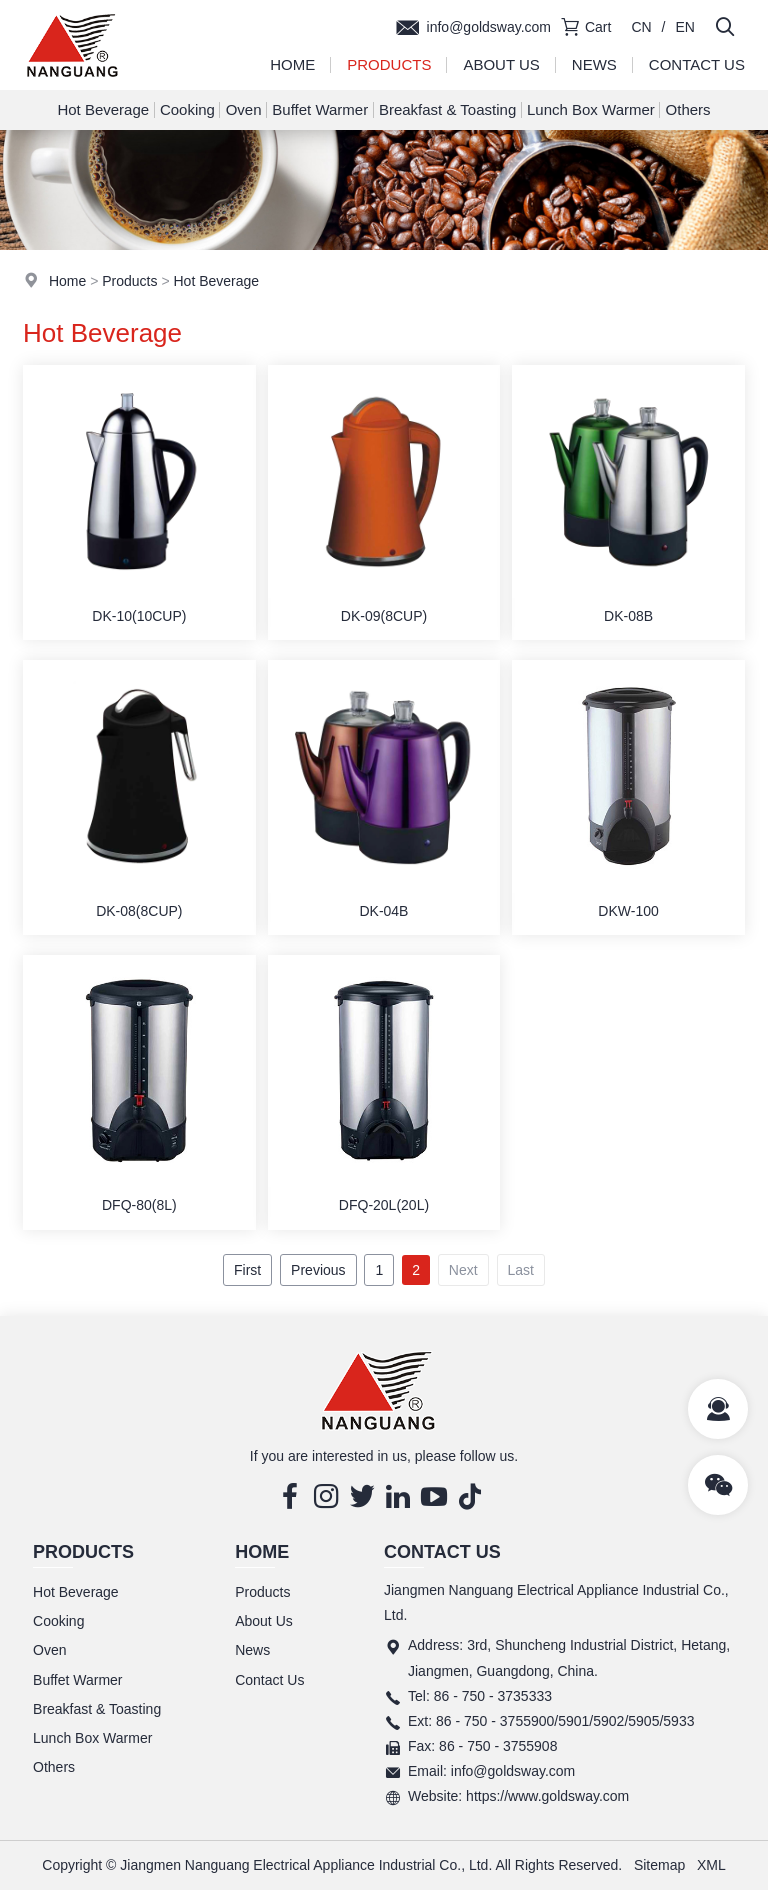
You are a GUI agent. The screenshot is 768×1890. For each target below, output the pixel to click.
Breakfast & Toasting (447, 109)
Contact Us (697, 64)
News (594, 64)
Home (292, 64)
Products (389, 64)
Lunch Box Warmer (591, 109)
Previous (318, 1270)
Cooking (187, 109)
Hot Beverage (103, 109)
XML (711, 1865)
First (247, 1270)
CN (641, 27)
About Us (501, 64)
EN (685, 27)
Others (688, 109)
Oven (244, 109)
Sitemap (659, 1865)
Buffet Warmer (320, 109)
